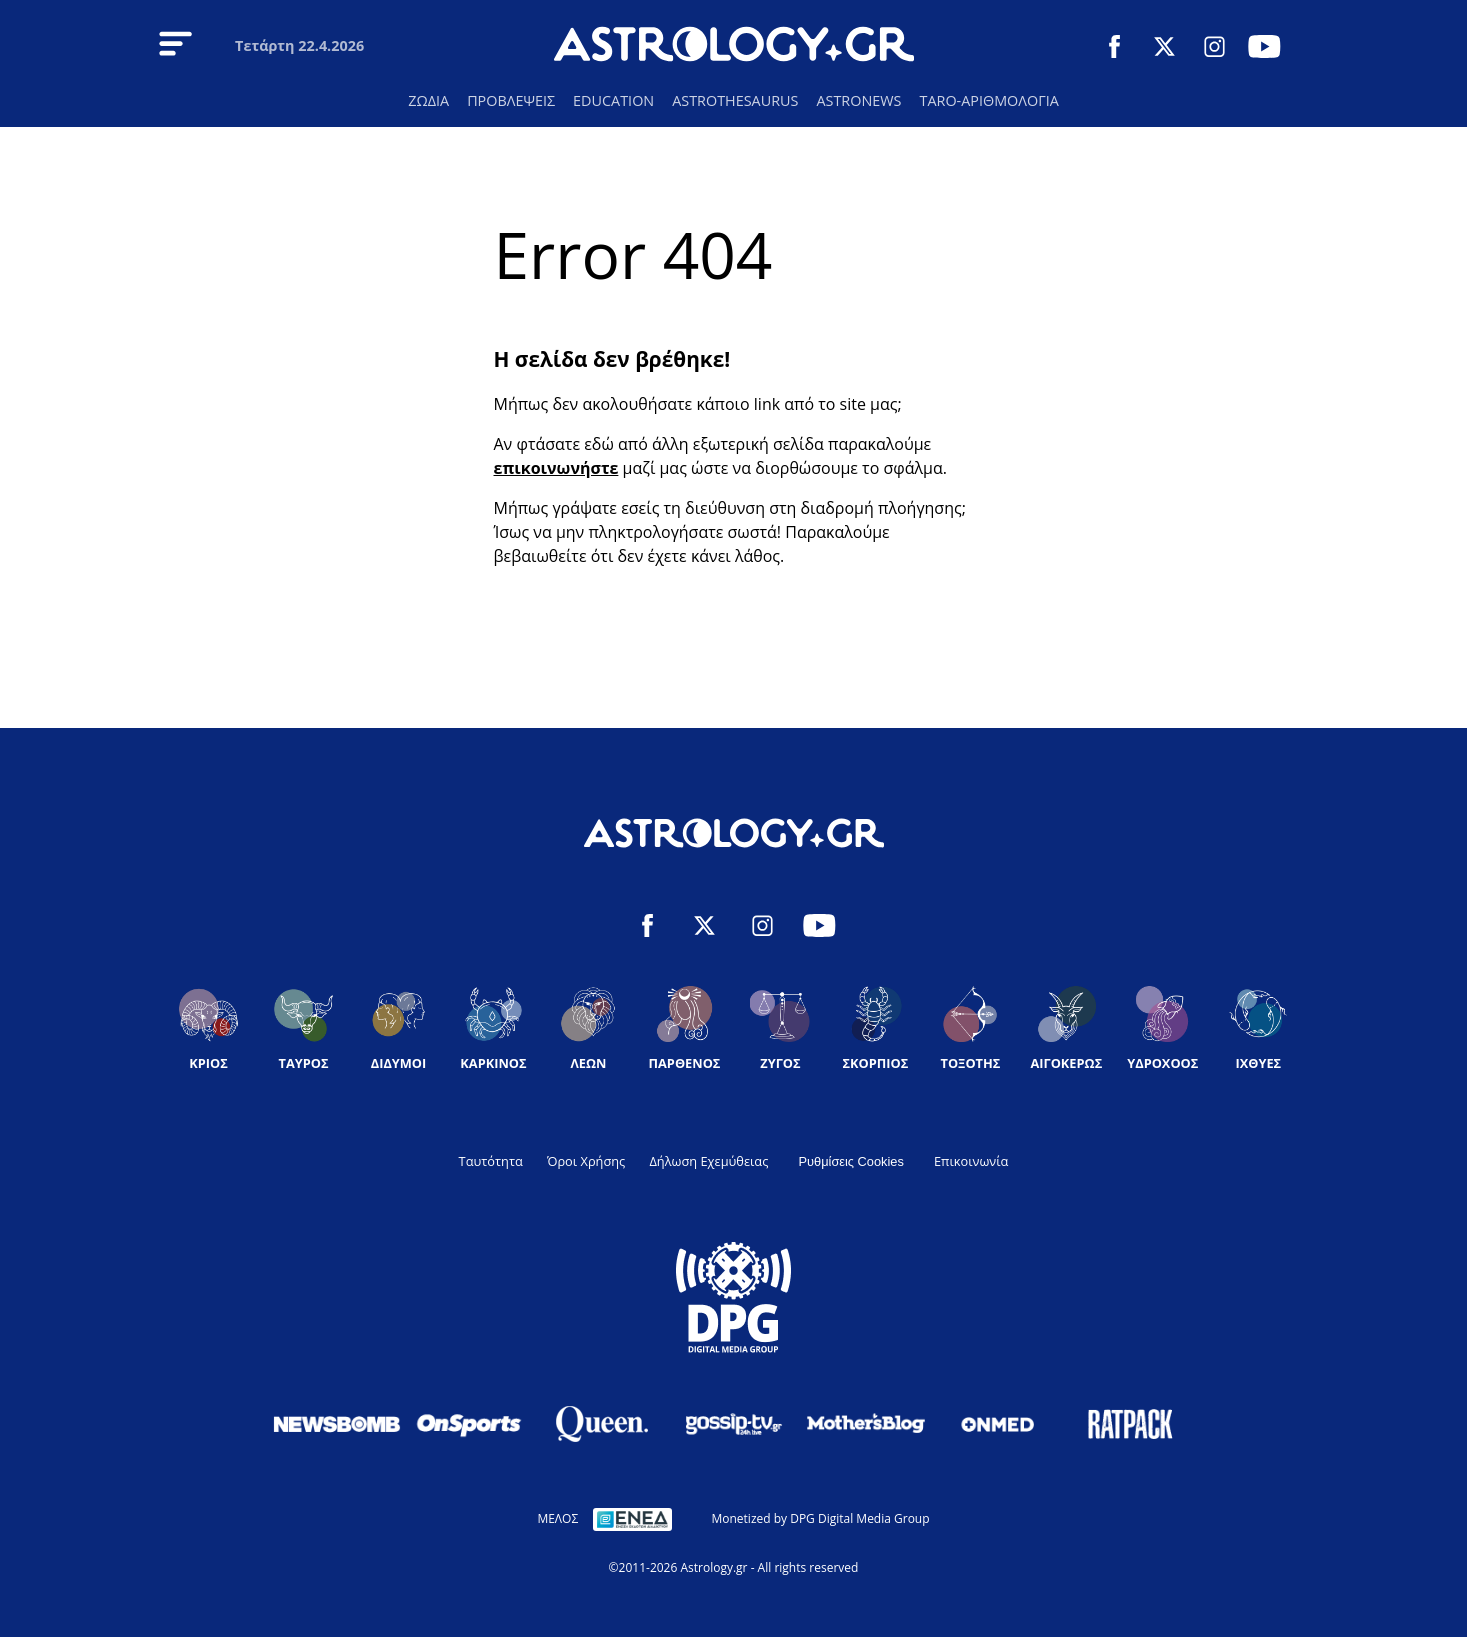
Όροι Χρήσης (586, 1161)
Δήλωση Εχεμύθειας (708, 1161)
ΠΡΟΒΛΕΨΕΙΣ (511, 100)
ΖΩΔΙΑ (428, 100)
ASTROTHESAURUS (735, 100)
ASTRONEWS (858, 100)
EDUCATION (613, 100)
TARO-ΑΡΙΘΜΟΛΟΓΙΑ (988, 100)
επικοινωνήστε (556, 468)
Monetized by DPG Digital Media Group (820, 1518)
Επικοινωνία (971, 1161)
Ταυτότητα (491, 1161)
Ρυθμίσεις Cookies (851, 1161)
